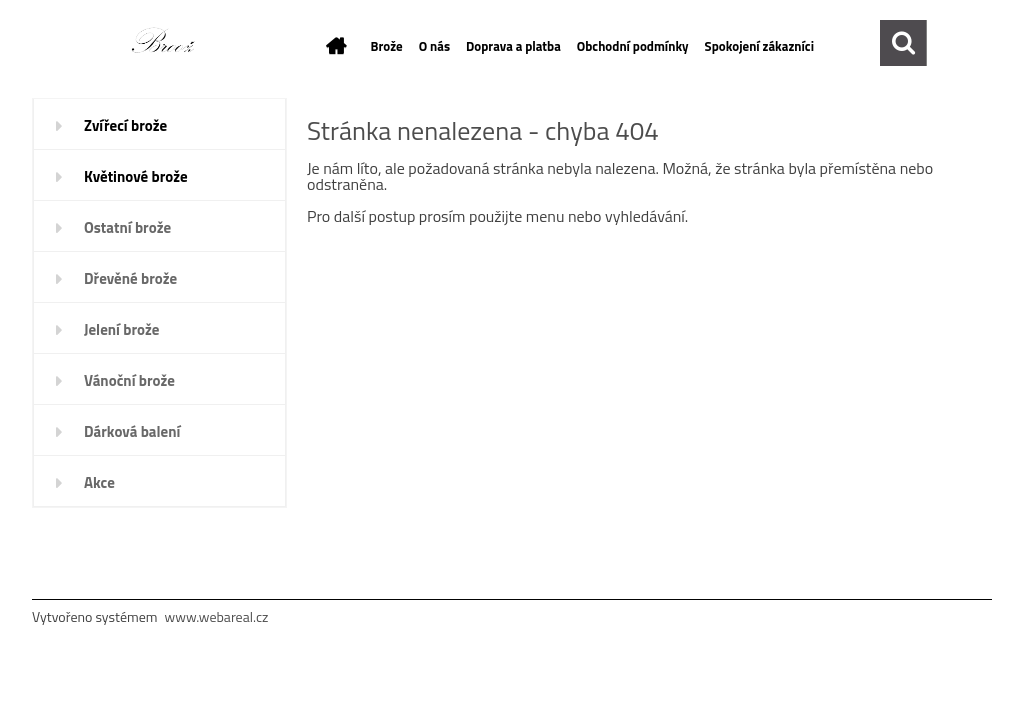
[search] (904, 37)
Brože (387, 46)
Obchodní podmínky (633, 46)
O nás (434, 46)
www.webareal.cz (217, 616)
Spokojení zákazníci (759, 46)
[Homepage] (333, 46)
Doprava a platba (513, 46)
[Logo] (170, 44)
